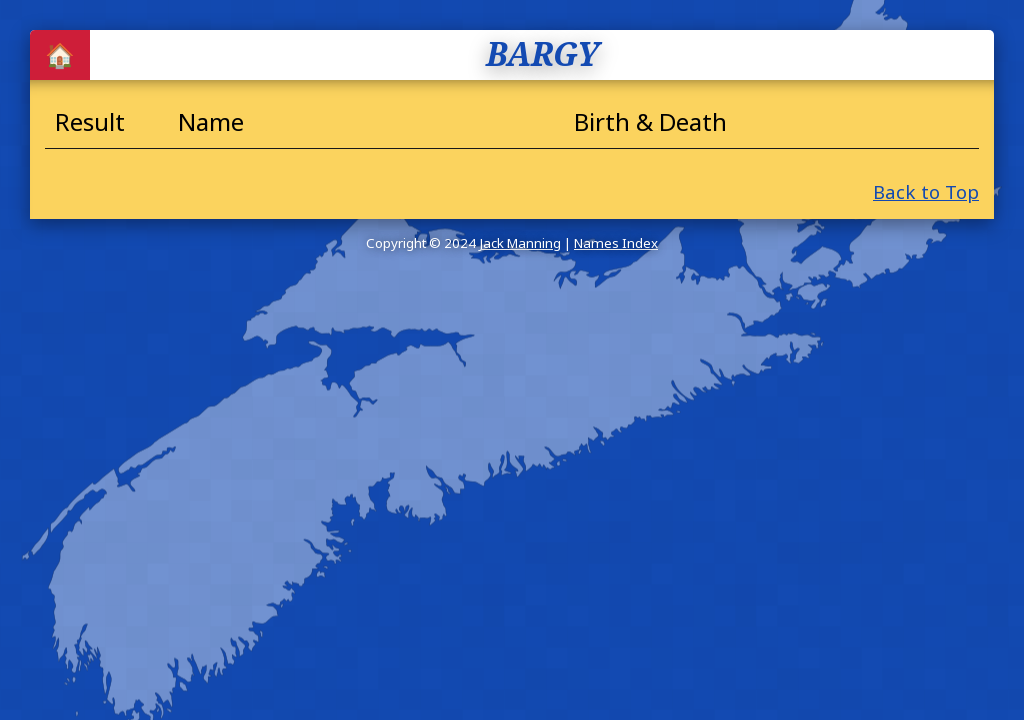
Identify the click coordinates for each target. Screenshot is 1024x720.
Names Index (616, 243)
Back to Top (926, 191)
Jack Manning (520, 243)
